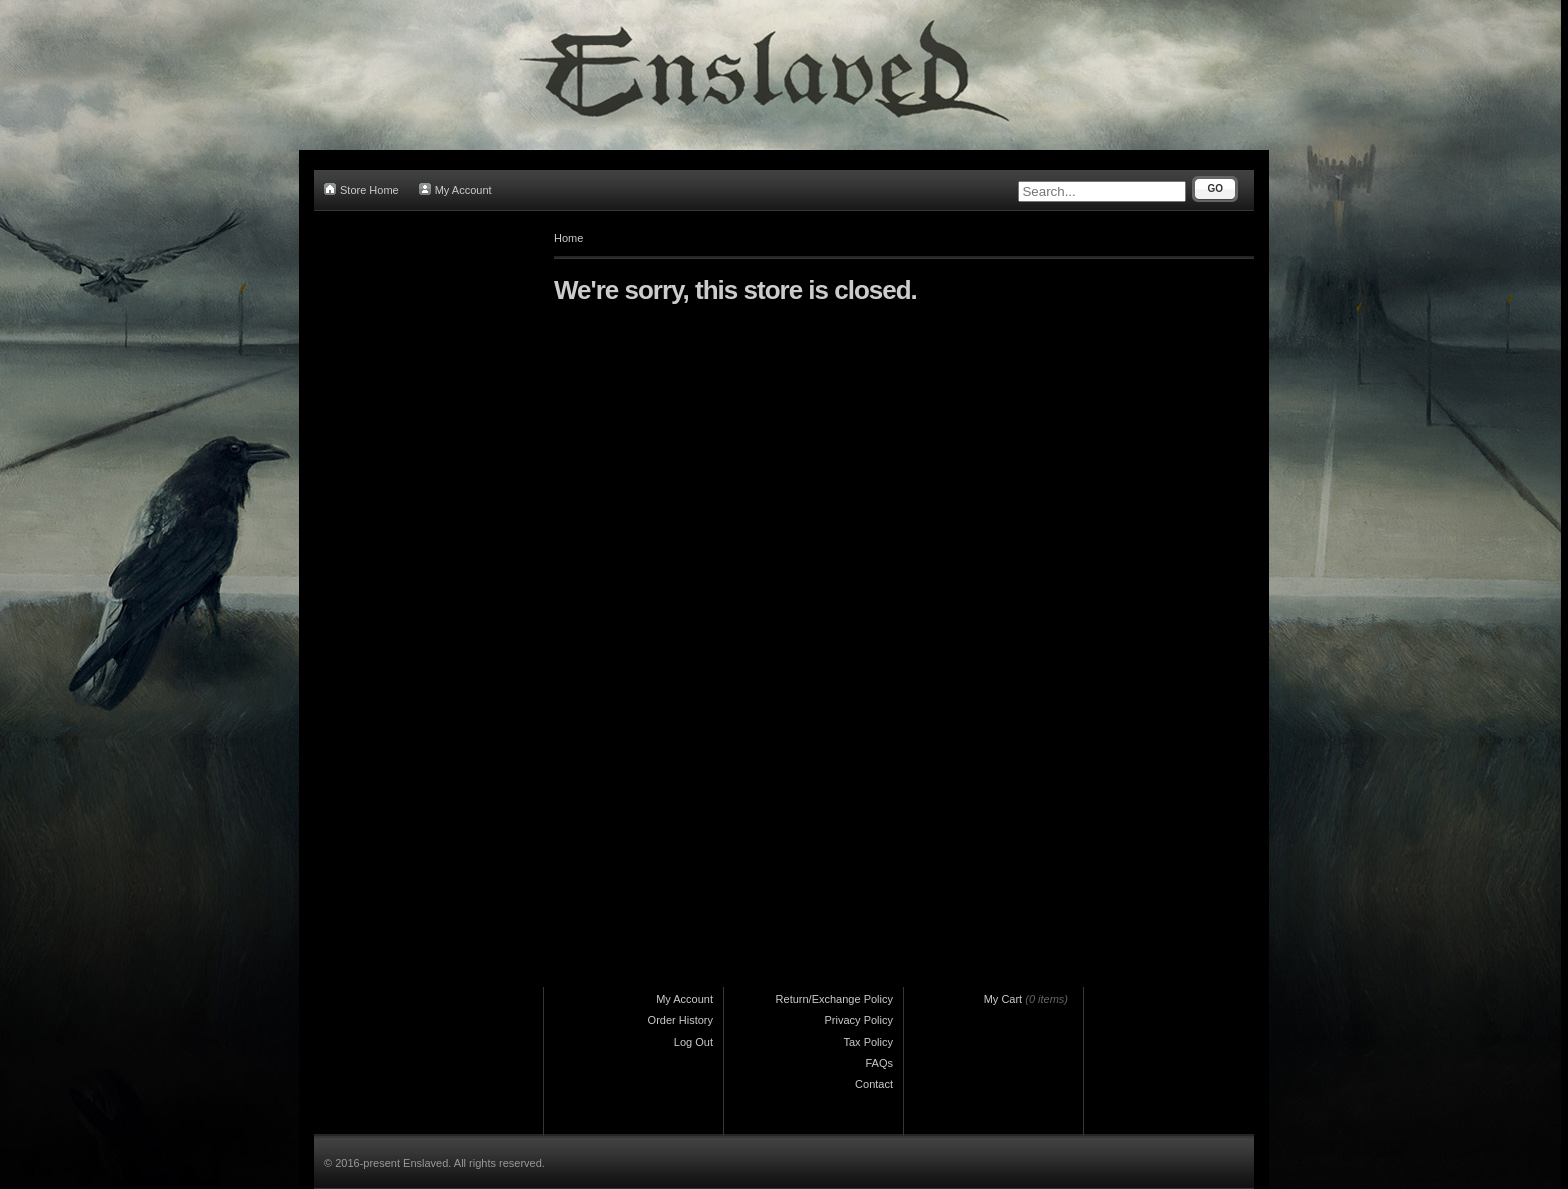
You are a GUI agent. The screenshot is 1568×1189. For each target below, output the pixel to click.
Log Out (693, 1042)
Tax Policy (868, 1042)
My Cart (1003, 999)
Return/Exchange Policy (834, 999)
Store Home (361, 189)
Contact (874, 1084)
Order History (680, 1020)
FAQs (879, 1063)
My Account (455, 189)
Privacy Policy (859, 1020)
